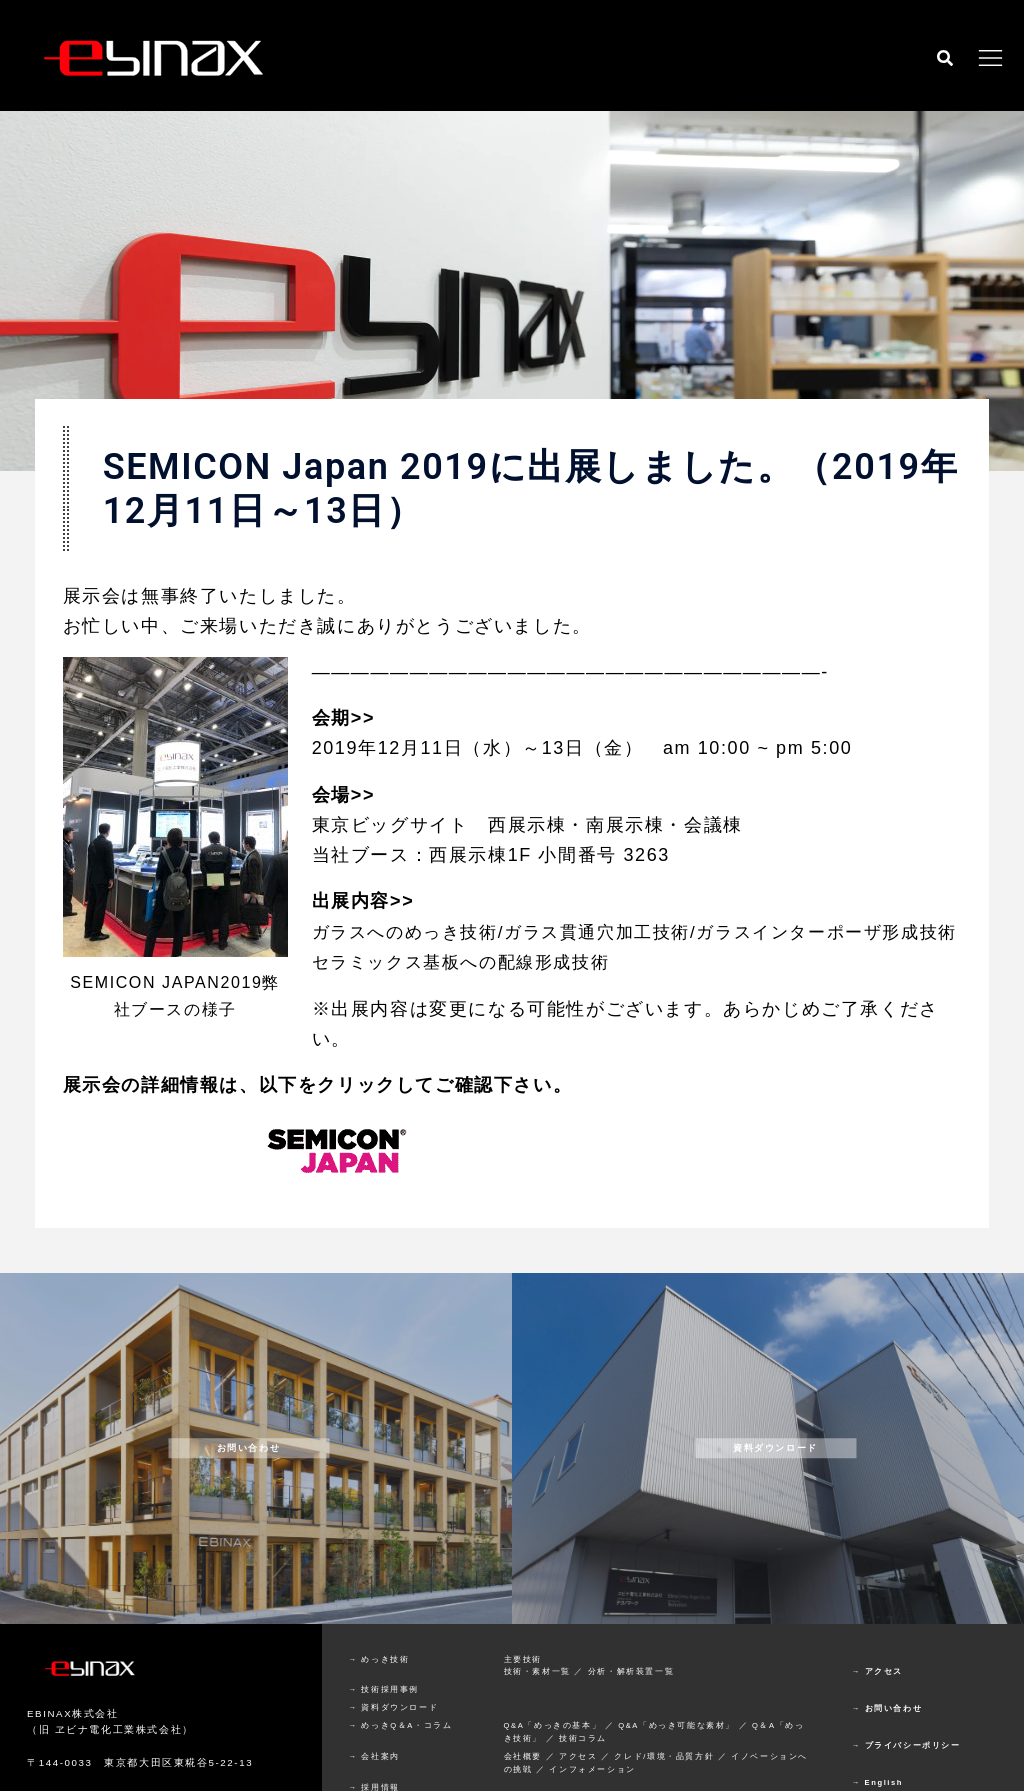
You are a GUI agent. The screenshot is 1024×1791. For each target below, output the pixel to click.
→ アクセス (877, 1700)
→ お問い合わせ (887, 1737)
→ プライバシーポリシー (906, 1774)
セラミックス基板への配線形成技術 (469, 992)
